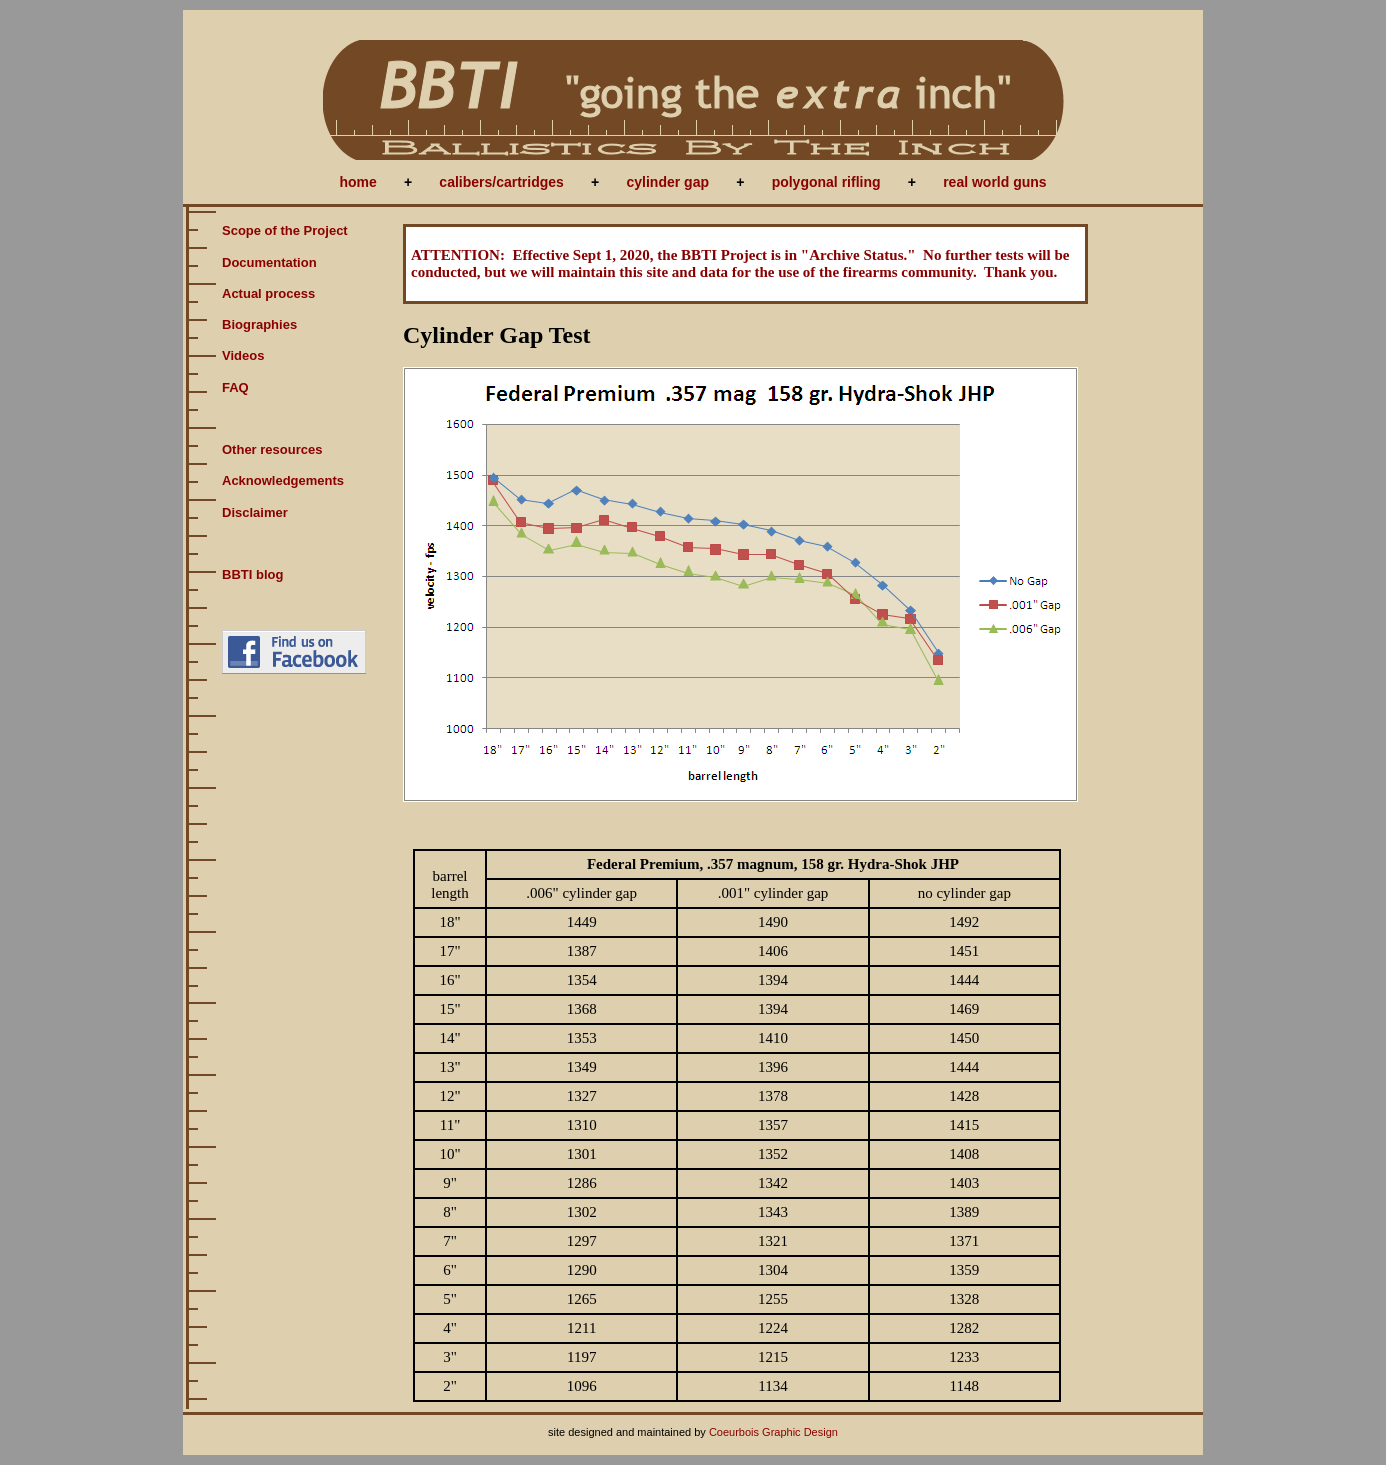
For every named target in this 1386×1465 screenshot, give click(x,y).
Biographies (259, 324)
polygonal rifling (826, 182)
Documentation (269, 262)
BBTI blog (252, 574)
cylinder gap (668, 182)
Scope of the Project (285, 230)
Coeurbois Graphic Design (773, 1432)
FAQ (235, 387)
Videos (243, 355)
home (357, 182)
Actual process (268, 293)
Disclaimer (255, 512)
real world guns (994, 182)
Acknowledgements (283, 480)
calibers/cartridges (501, 182)
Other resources (272, 449)
